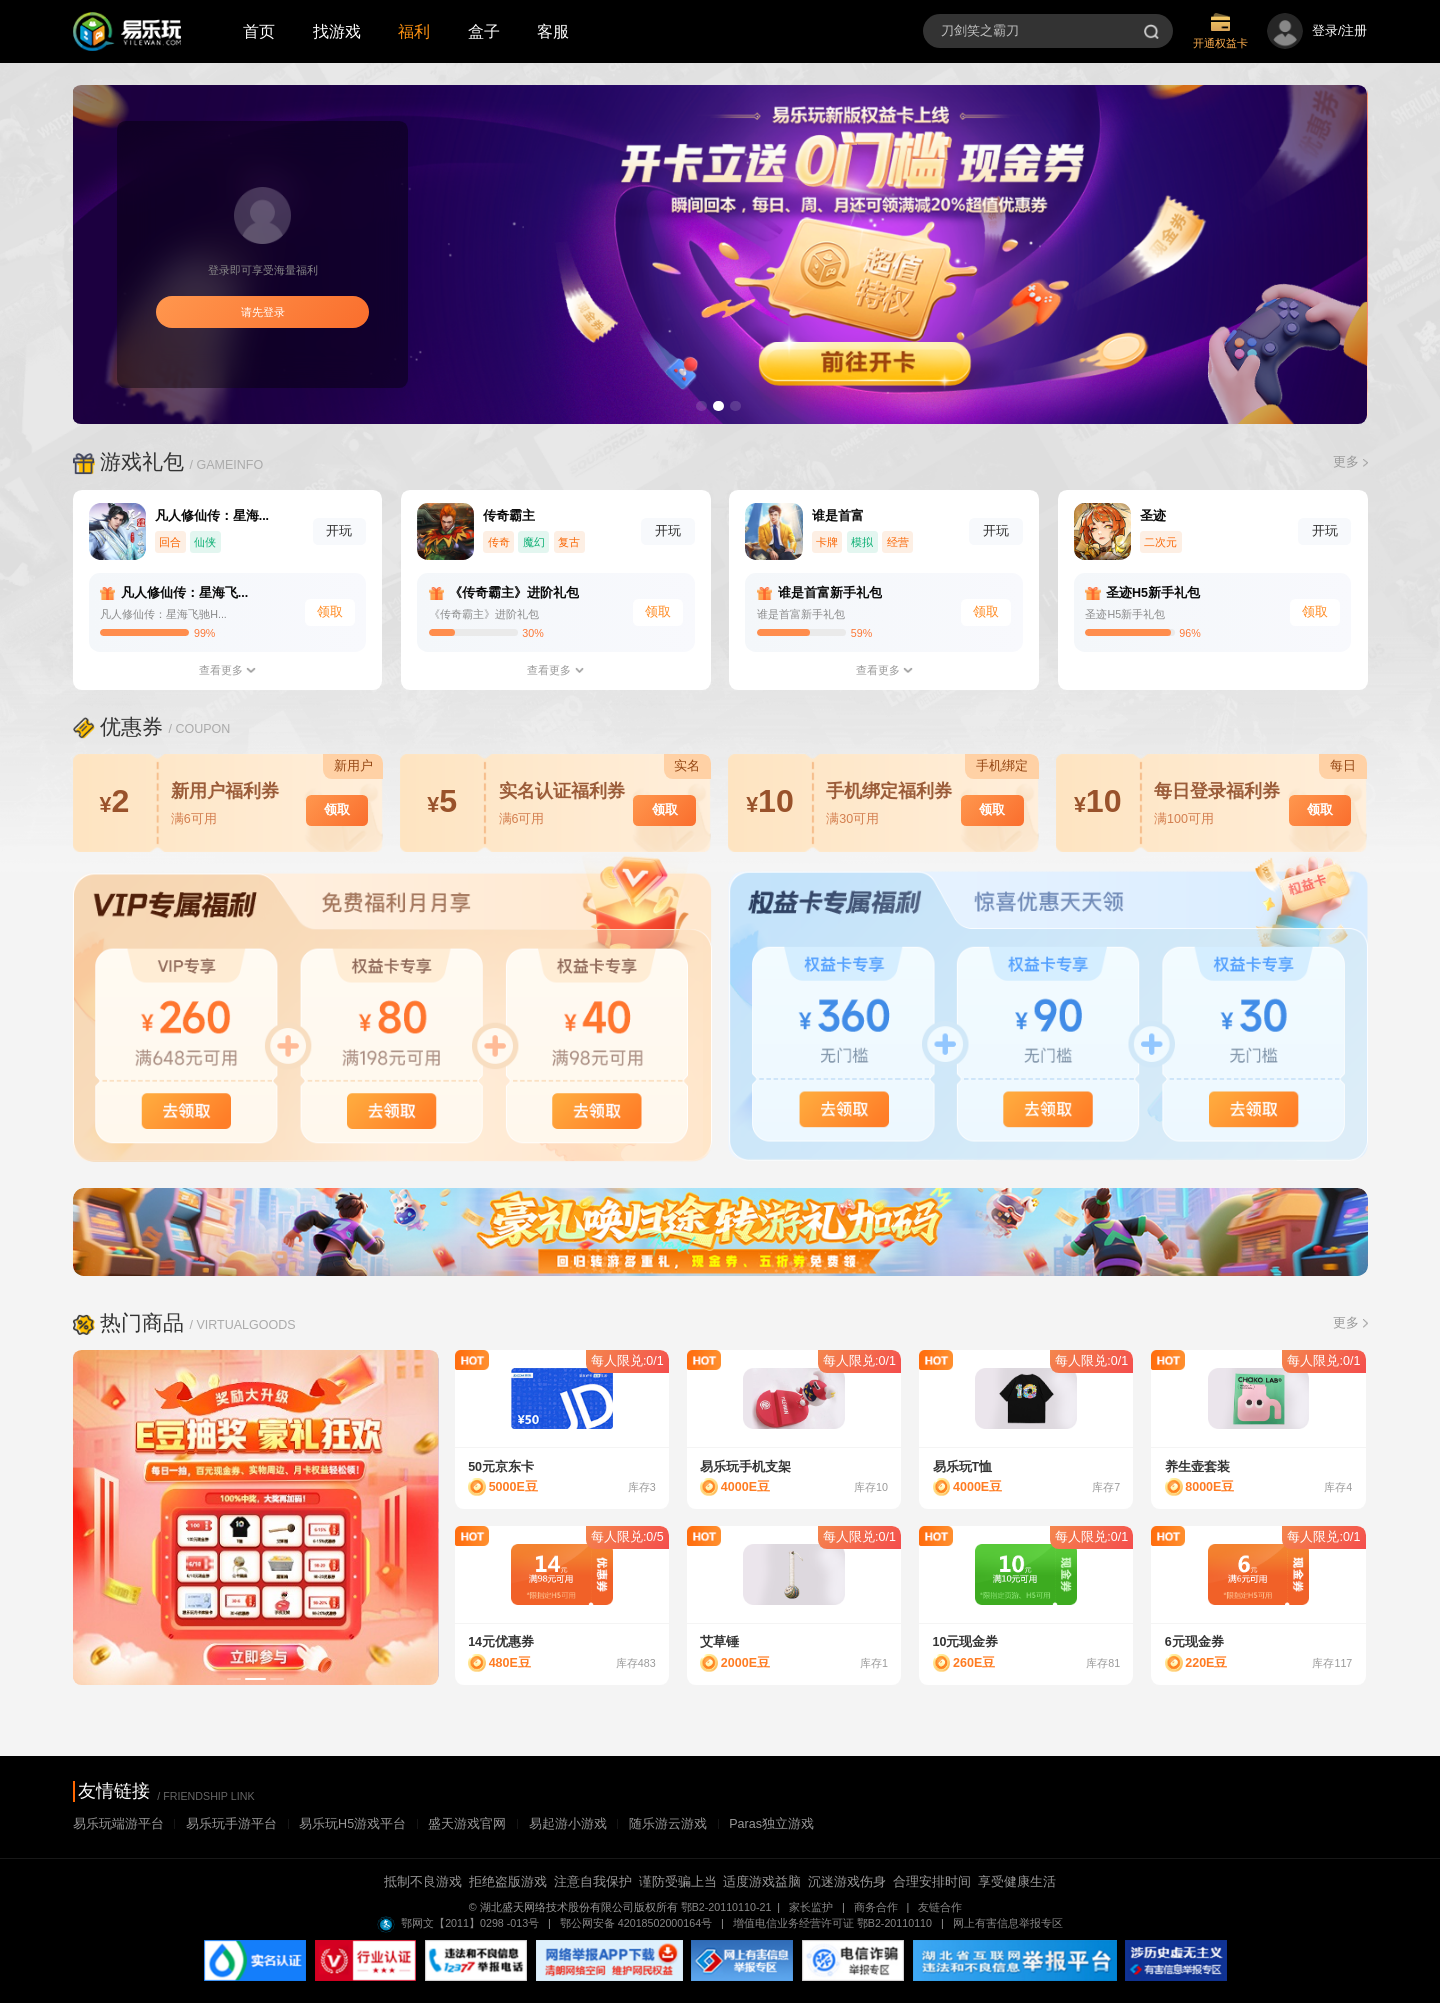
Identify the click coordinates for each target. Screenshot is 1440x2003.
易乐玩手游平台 (231, 1824)
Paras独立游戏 (771, 1824)
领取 (330, 612)
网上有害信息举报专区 (1008, 1923)
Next (452, 1521)
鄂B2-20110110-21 (726, 1907)
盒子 (484, 31)
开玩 (339, 530)
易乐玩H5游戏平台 (352, 1824)
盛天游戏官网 (467, 1824)
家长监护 (812, 1907)
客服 (553, 31)
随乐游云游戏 (668, 1824)
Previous (59, 1521)
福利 (414, 31)
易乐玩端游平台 (118, 1824)
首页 (259, 31)
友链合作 (944, 1907)
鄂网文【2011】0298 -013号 (468, 1923)
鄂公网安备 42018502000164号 (637, 1923)
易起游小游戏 (568, 1824)
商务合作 (877, 1907)
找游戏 (337, 31)
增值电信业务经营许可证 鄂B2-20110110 (834, 1923)
